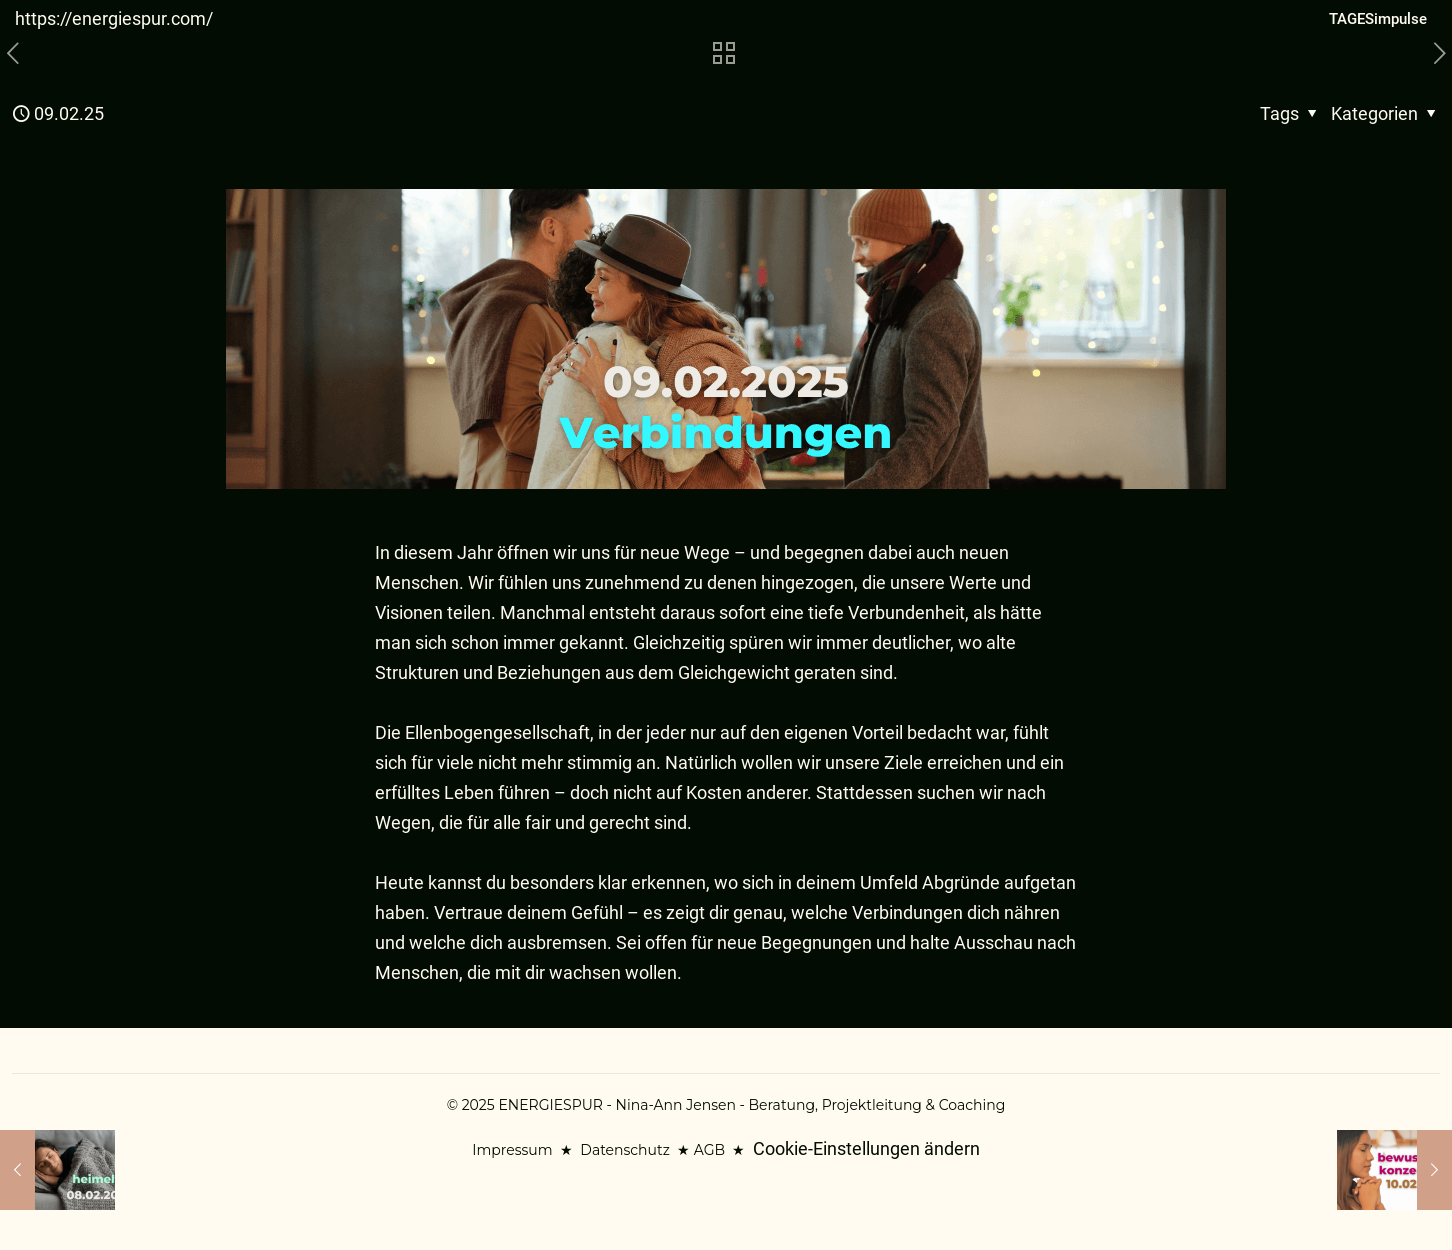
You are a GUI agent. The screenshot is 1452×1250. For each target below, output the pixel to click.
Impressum (512, 1150)
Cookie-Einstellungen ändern (866, 1148)
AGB (709, 1150)
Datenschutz (624, 1150)
